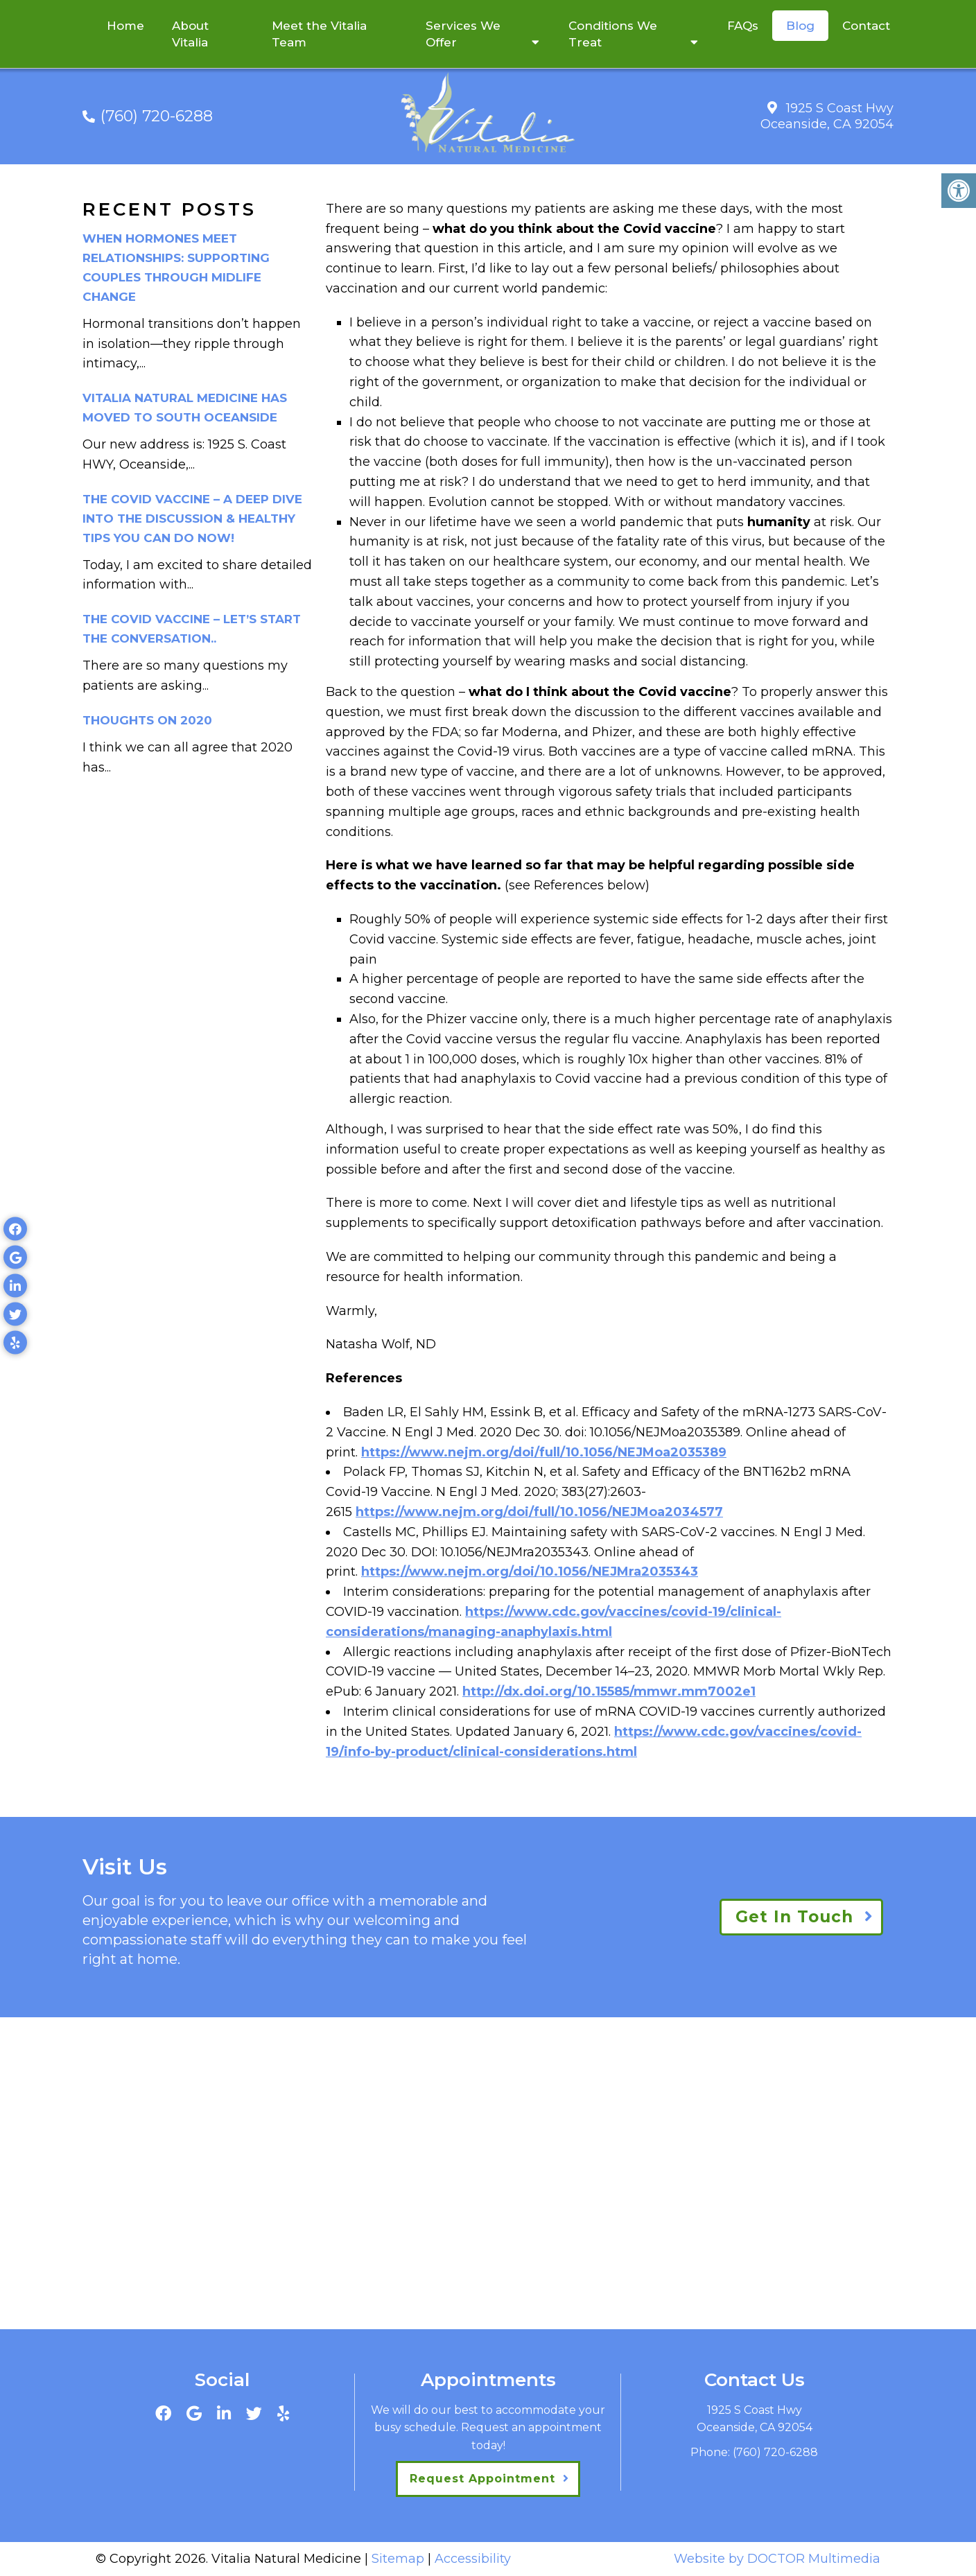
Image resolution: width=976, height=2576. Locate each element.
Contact (866, 26)
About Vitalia (190, 34)
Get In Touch (794, 1916)
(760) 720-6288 (157, 116)
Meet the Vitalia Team (319, 34)
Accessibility (473, 2558)
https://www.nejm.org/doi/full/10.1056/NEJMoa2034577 (539, 1512)
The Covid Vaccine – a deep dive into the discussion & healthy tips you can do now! (192, 518)
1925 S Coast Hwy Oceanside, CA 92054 (827, 116)
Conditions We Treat (612, 34)
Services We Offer (463, 34)
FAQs (742, 26)
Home (125, 26)
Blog (800, 26)
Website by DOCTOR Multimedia (777, 2558)
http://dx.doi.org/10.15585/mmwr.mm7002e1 (609, 1691)
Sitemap (398, 2558)
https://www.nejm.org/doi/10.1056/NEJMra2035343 (529, 1571)
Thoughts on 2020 (147, 720)
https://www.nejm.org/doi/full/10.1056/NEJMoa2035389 (543, 1452)
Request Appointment (482, 2478)
